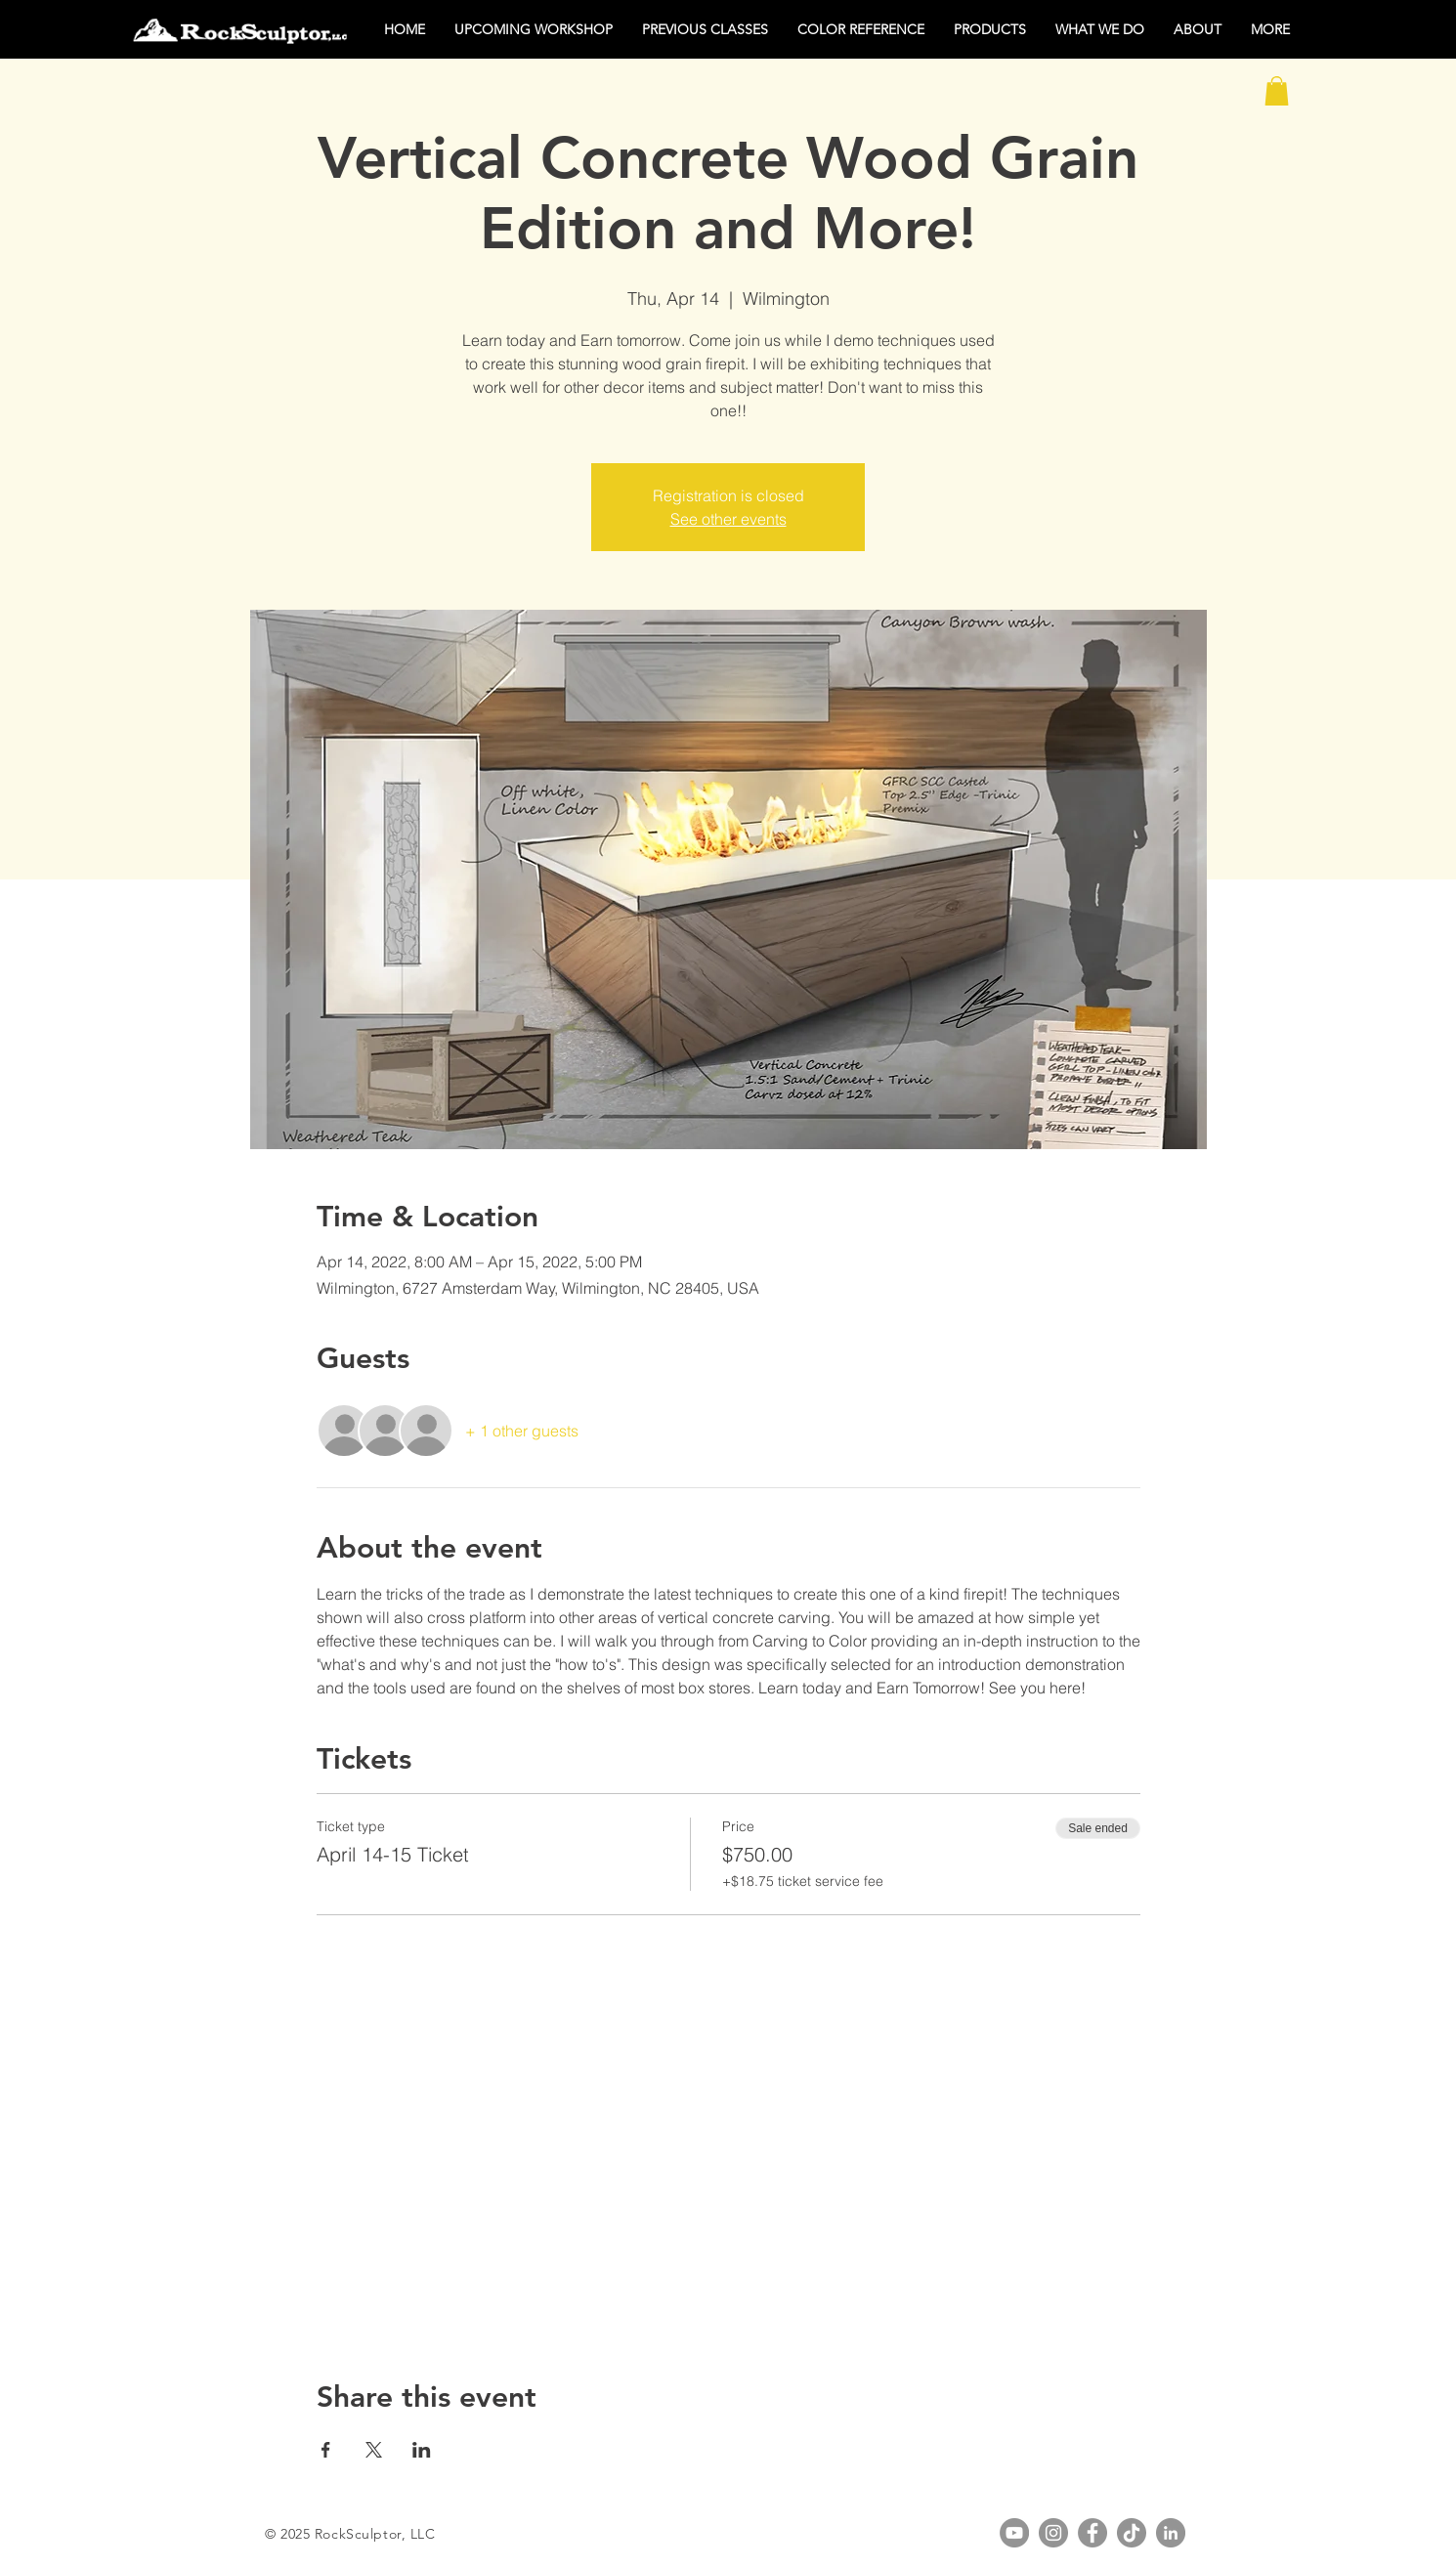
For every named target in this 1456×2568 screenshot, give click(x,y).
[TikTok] (1131, 2532)
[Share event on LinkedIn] (421, 2450)
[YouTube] (1014, 2532)
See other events (728, 519)
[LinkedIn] (1170, 2532)
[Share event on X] (373, 2450)
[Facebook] (1092, 2532)
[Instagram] (1053, 2532)
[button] (1276, 91)
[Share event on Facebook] (326, 2450)
